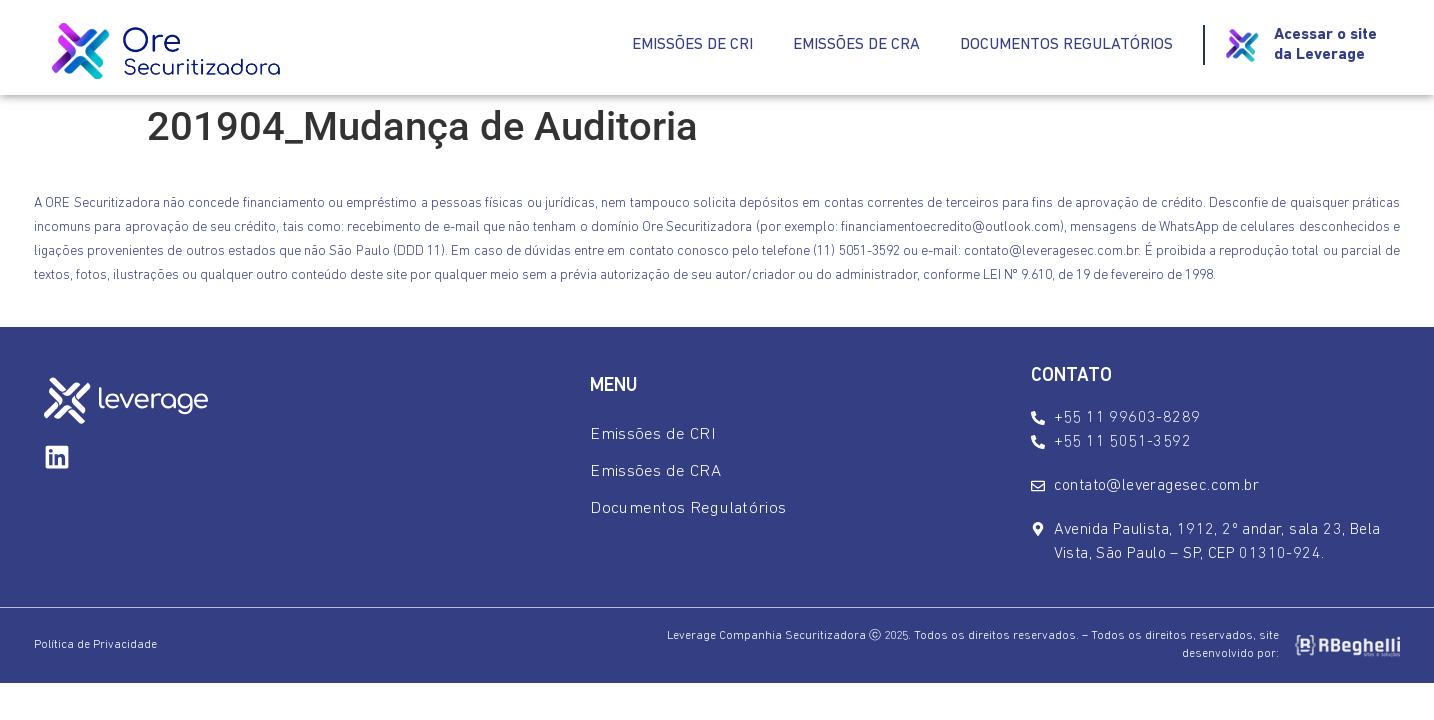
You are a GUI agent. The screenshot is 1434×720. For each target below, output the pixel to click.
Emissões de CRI (692, 45)
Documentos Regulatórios (1066, 45)
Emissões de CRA (856, 45)
